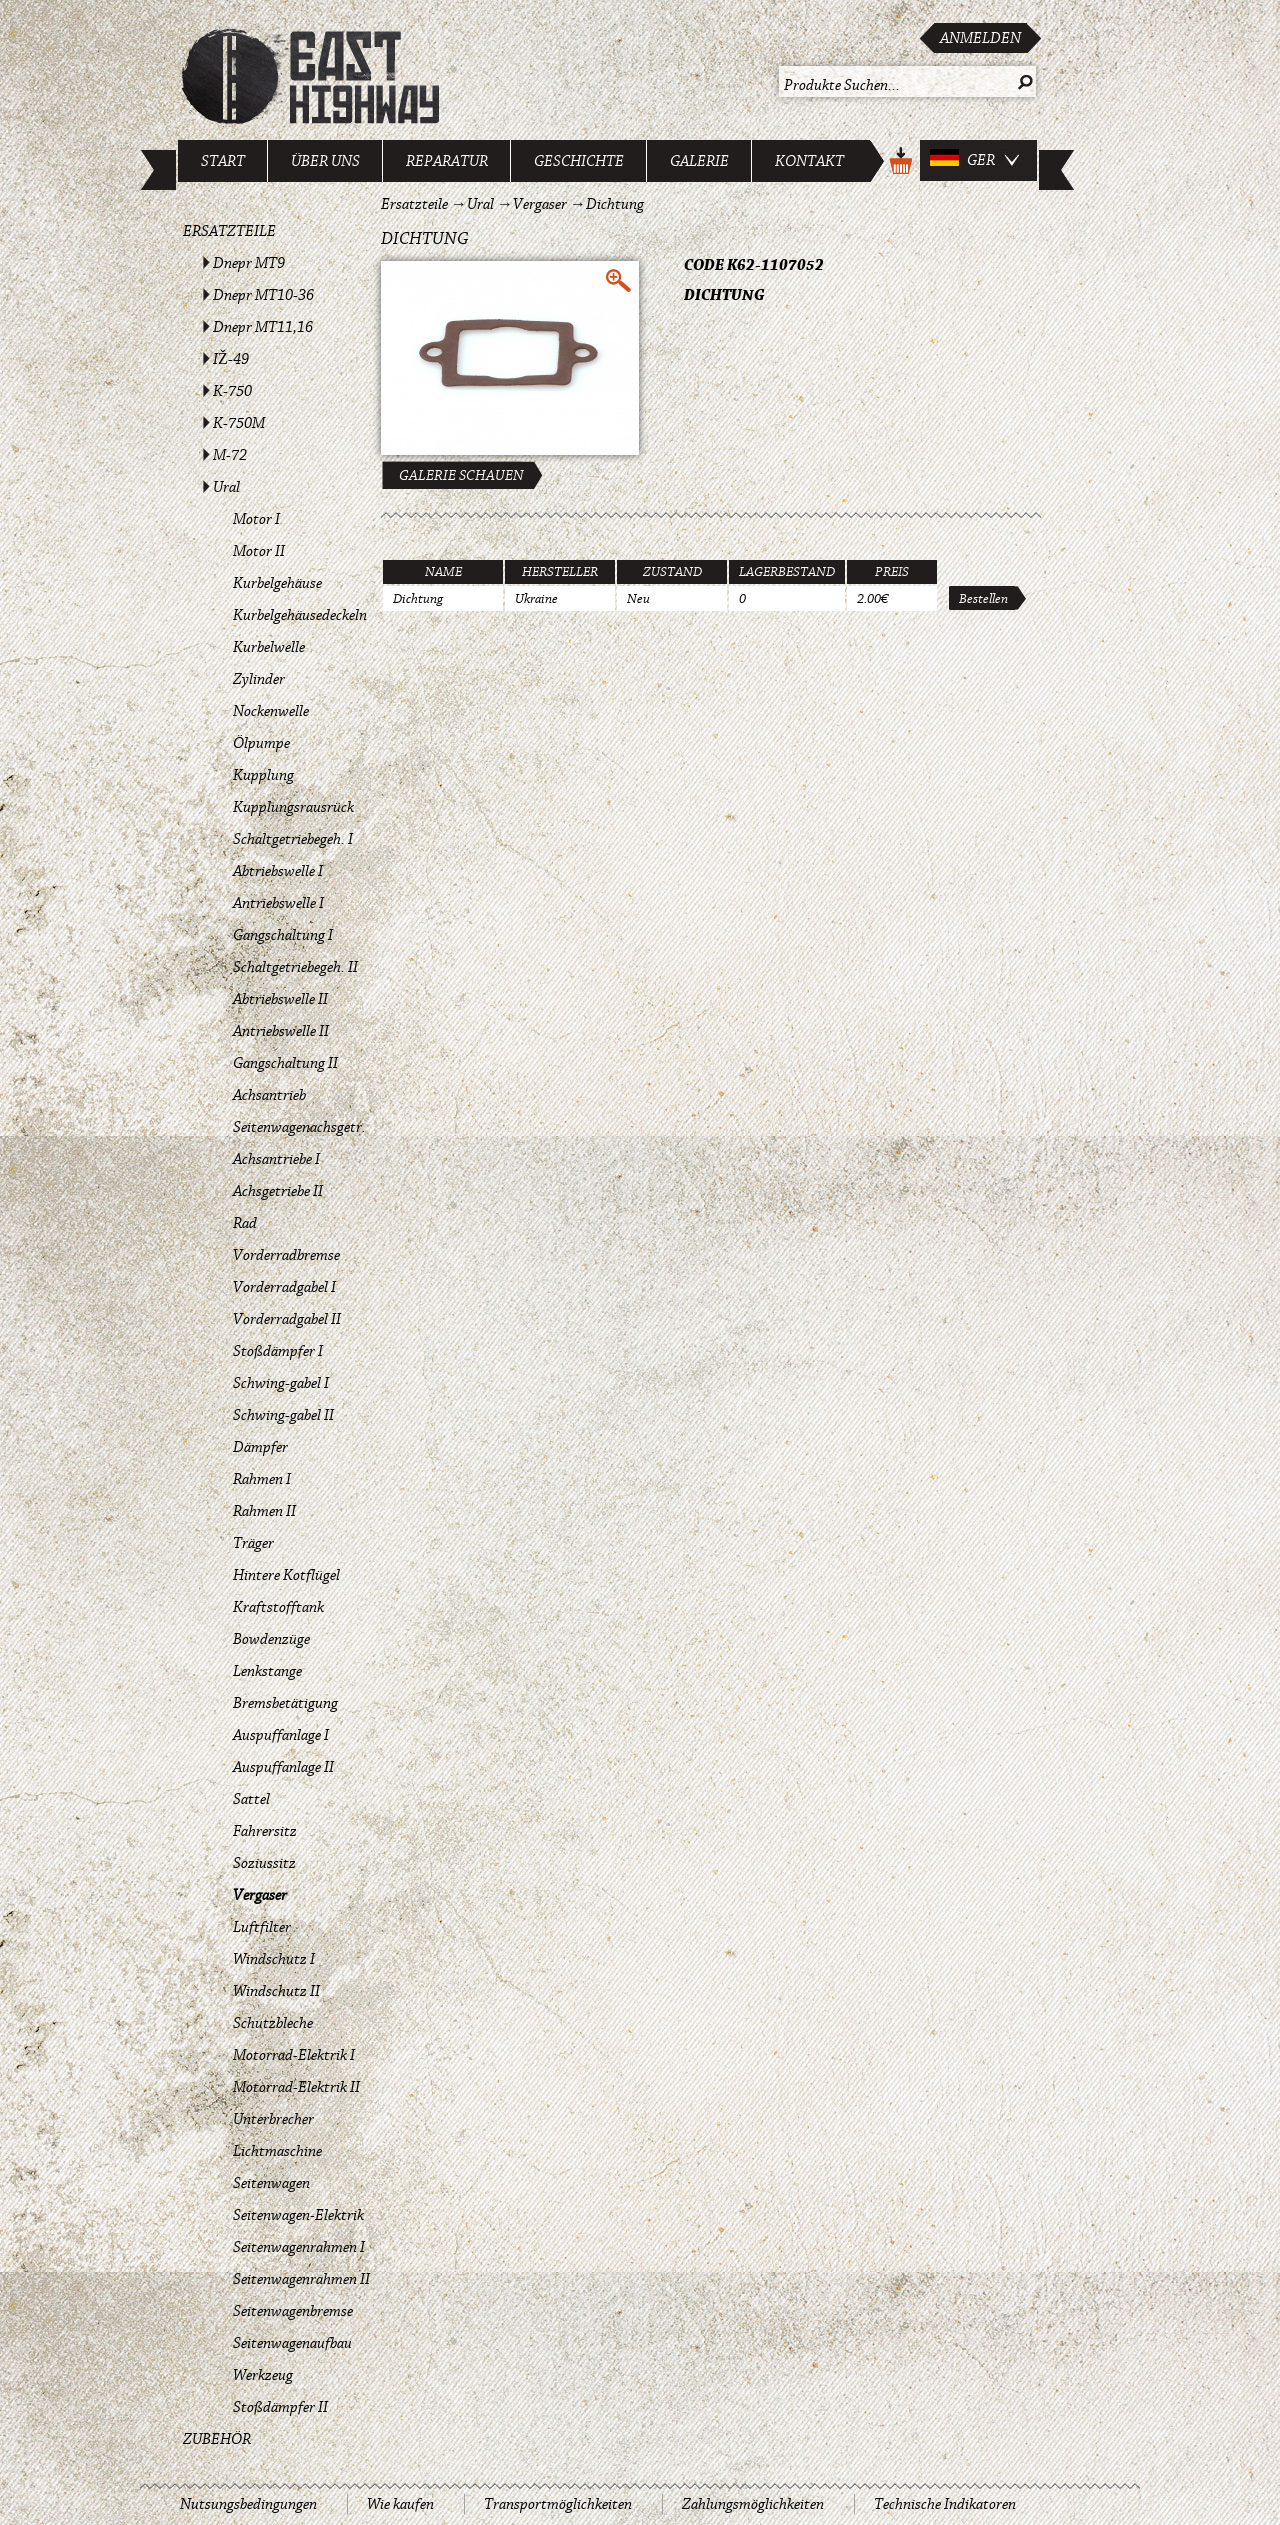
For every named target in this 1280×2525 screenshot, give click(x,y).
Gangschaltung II (285, 1063)
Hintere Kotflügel (286, 1575)
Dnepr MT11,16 (263, 327)
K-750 (232, 391)
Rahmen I (262, 1479)
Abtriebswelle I (278, 871)
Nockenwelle (271, 711)
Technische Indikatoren (945, 2504)
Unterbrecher (273, 2119)
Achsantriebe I (276, 1159)
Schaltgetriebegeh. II (295, 967)
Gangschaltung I (283, 935)
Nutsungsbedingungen (248, 2504)
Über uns (325, 161)
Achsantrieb (269, 1095)
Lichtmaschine (277, 2151)
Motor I (256, 519)
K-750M (239, 423)
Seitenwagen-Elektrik (298, 2215)
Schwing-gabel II (283, 1415)
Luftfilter (262, 1927)
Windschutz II (276, 1991)
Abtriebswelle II (280, 999)
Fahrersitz (265, 1831)
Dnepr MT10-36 (263, 295)
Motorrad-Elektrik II (296, 2087)
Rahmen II (264, 1511)
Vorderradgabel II (287, 1319)
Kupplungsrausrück (293, 807)
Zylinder (259, 679)
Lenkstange (267, 1671)
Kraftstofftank (278, 1607)
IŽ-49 (231, 359)
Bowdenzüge (271, 1639)
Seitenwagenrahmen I (299, 2247)
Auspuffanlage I (281, 1735)
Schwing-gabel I (281, 1383)
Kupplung (263, 775)
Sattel (251, 1799)
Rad (245, 1223)
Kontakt (809, 161)
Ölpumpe (261, 743)
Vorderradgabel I (284, 1287)
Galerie (699, 161)
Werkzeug (263, 2375)
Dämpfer (260, 1447)
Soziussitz (264, 1863)
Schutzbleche (273, 2023)
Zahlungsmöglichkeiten (753, 2504)
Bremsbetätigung (285, 1703)
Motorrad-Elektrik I (294, 2055)
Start (223, 161)
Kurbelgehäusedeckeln (300, 615)
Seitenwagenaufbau (292, 2343)
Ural (226, 487)
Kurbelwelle (269, 647)
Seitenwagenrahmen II (301, 2279)
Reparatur (447, 161)
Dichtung (615, 204)
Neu (638, 599)
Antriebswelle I (278, 903)
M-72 (230, 455)
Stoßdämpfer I (278, 1351)
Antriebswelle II (281, 1031)
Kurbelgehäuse (277, 583)
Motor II (259, 551)
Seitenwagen (271, 2183)
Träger (253, 1543)
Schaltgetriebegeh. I (293, 839)
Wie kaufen (400, 2504)
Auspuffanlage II (283, 1767)
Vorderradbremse (286, 1255)
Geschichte (579, 161)
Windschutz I (274, 1959)
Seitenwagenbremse (293, 2311)
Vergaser (260, 1895)
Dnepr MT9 (249, 263)
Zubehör (217, 2439)
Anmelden (980, 38)
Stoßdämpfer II (280, 2407)
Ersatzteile (229, 231)
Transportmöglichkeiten (558, 2504)
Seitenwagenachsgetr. (299, 1127)
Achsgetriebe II (278, 1191)
